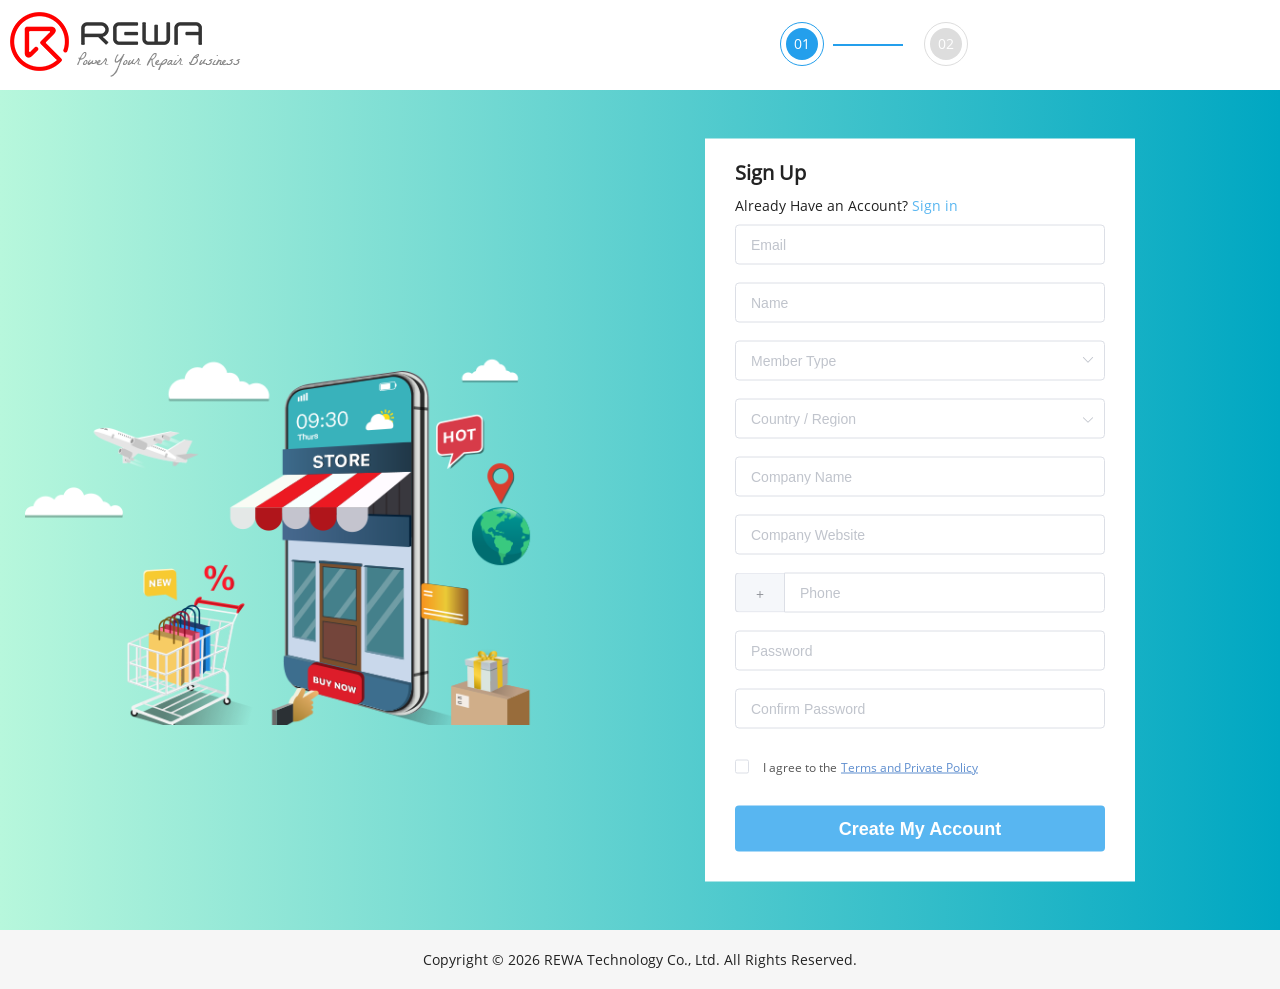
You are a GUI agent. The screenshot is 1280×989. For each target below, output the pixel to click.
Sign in (935, 205)
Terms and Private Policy (909, 767)
